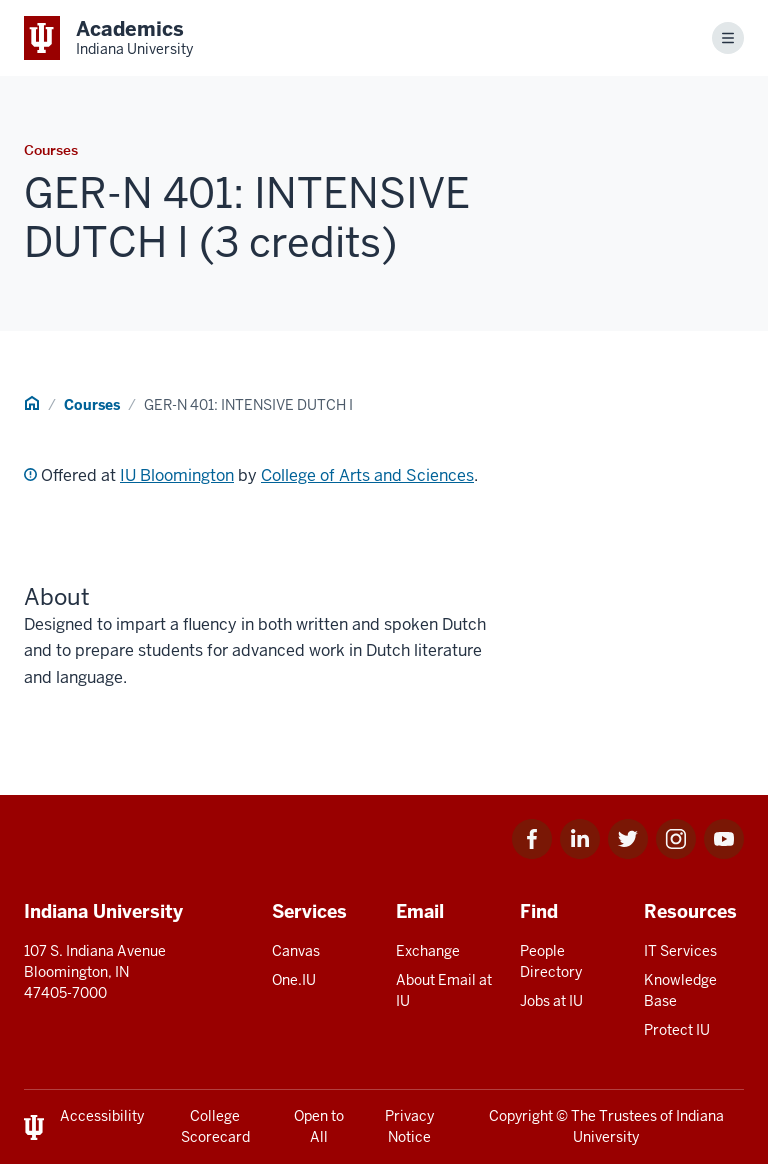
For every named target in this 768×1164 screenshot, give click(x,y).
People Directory (551, 961)
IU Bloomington (177, 475)
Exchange (428, 951)
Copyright (521, 1116)
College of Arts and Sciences (367, 475)
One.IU (294, 980)
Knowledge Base (680, 990)
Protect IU (677, 1030)
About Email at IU (444, 990)
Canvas (296, 951)
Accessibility (102, 1116)
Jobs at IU (551, 1001)
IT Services (680, 951)
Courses (92, 405)
